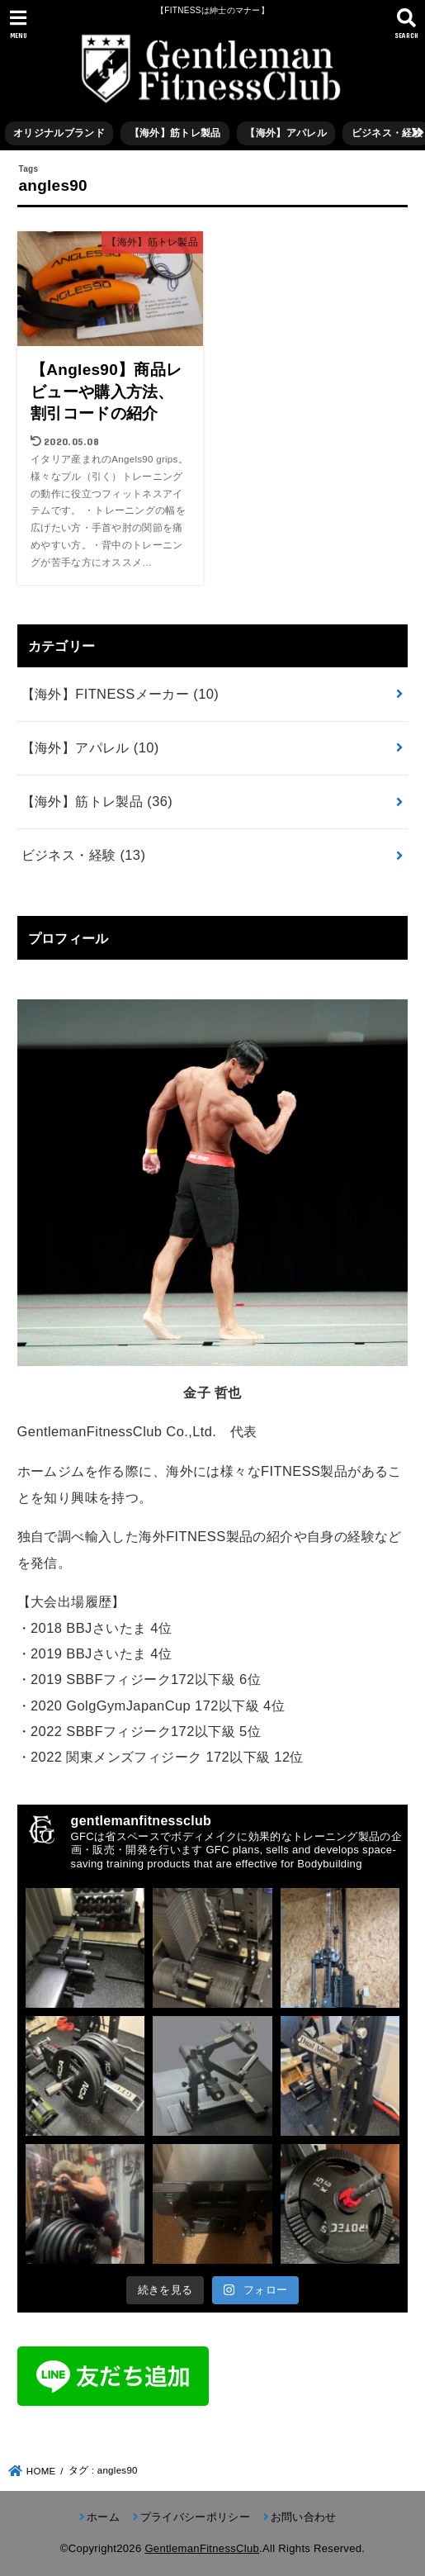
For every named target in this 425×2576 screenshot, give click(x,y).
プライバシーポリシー (195, 2517)
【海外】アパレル (285, 133)
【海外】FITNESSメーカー (120, 693)
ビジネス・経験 (83, 854)
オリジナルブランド (59, 133)
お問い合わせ (304, 2517)
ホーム (103, 2517)
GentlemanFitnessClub (201, 2548)
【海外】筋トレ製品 (175, 133)
